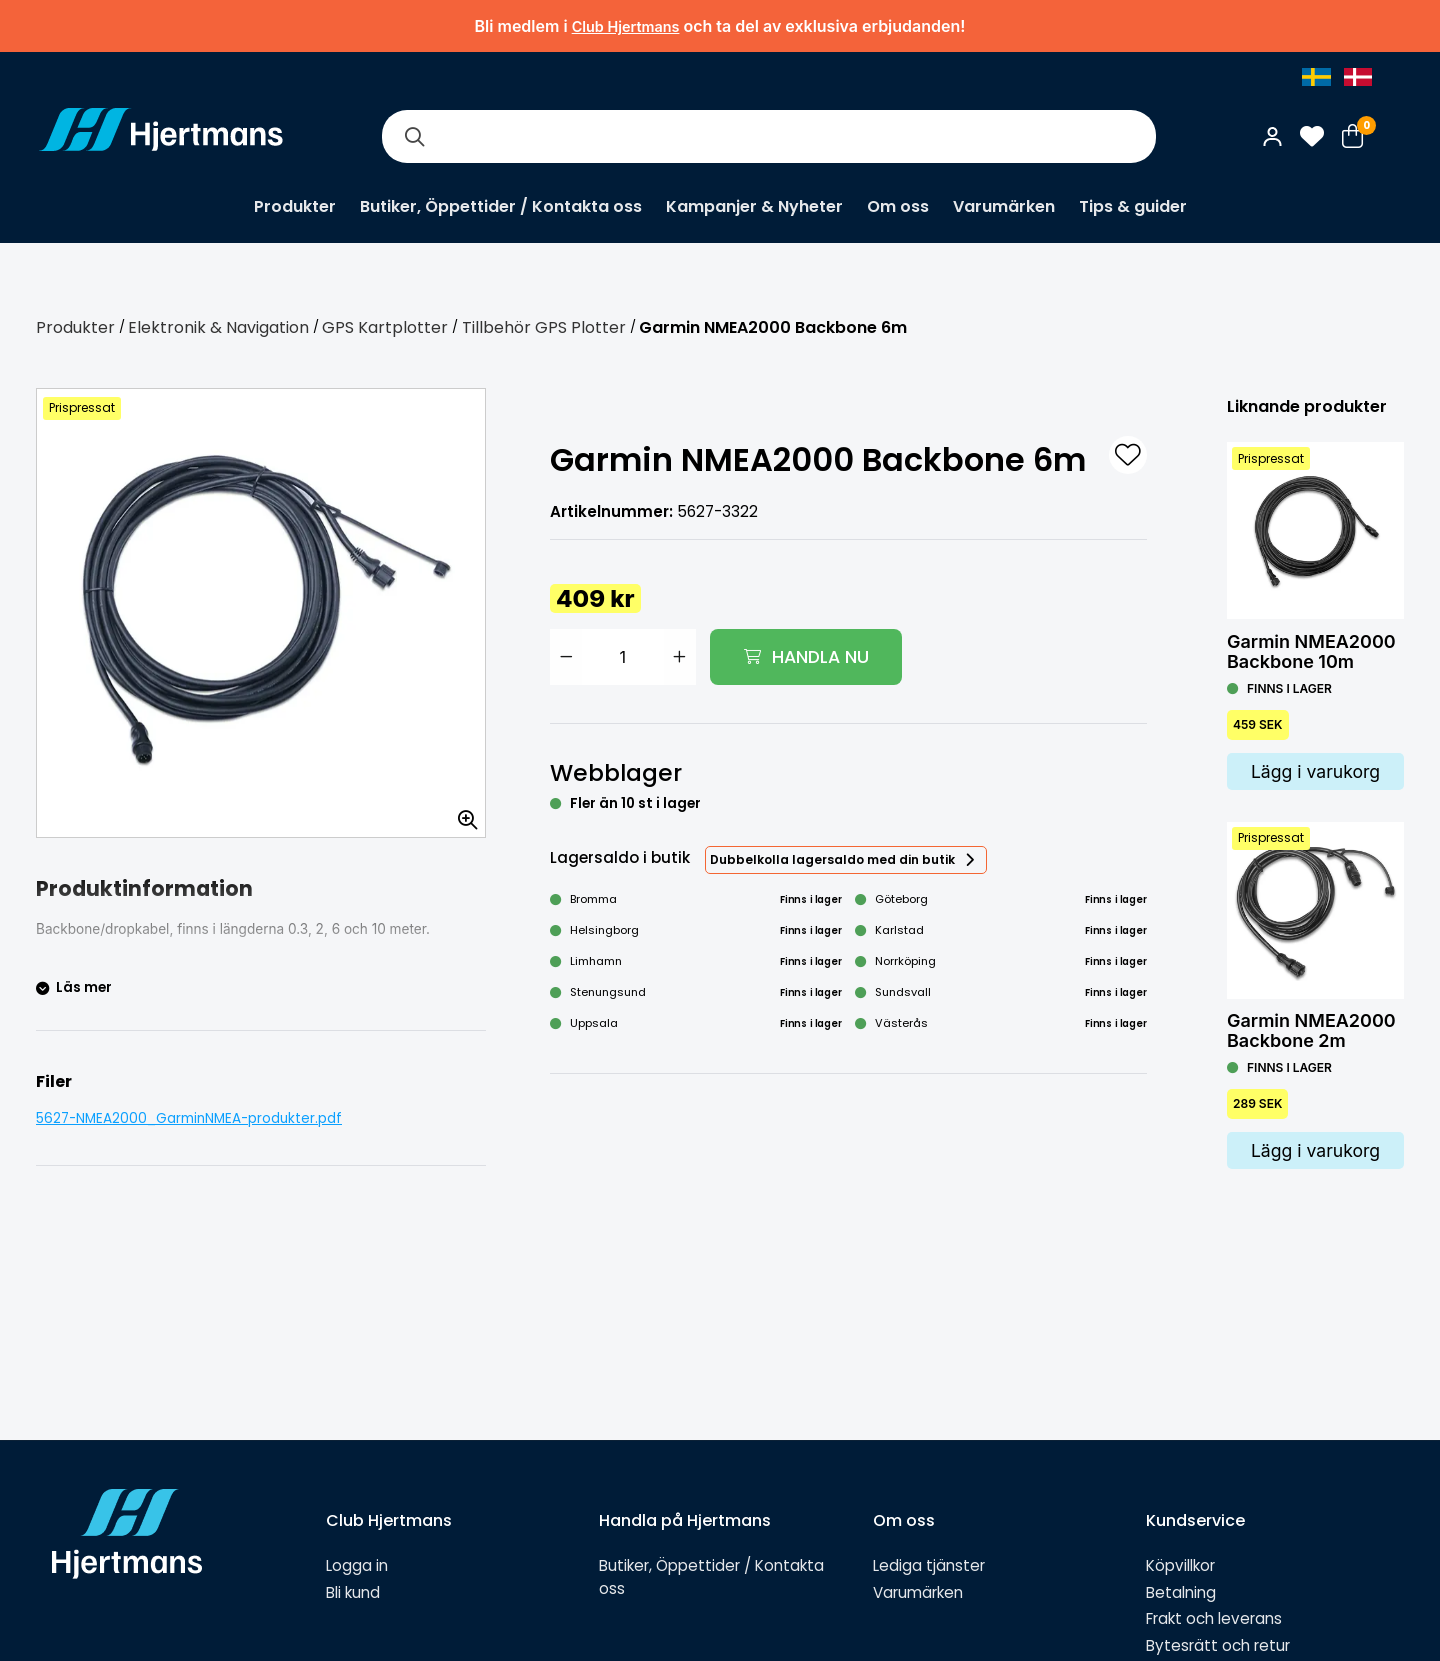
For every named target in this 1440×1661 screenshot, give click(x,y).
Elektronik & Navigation (218, 327)
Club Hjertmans (626, 26)
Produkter (295, 206)
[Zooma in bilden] (461, 813)
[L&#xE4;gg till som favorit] (1128, 455)
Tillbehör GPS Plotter (544, 327)
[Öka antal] (680, 657)
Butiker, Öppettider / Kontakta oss (501, 206)
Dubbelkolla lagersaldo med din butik (832, 859)
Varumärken (1004, 206)
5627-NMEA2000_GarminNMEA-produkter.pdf (189, 1118)
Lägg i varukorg (1315, 771)
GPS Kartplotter (385, 327)
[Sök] (414, 136)
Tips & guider (1133, 206)
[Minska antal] (566, 657)
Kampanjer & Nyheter (754, 206)
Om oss (898, 206)
